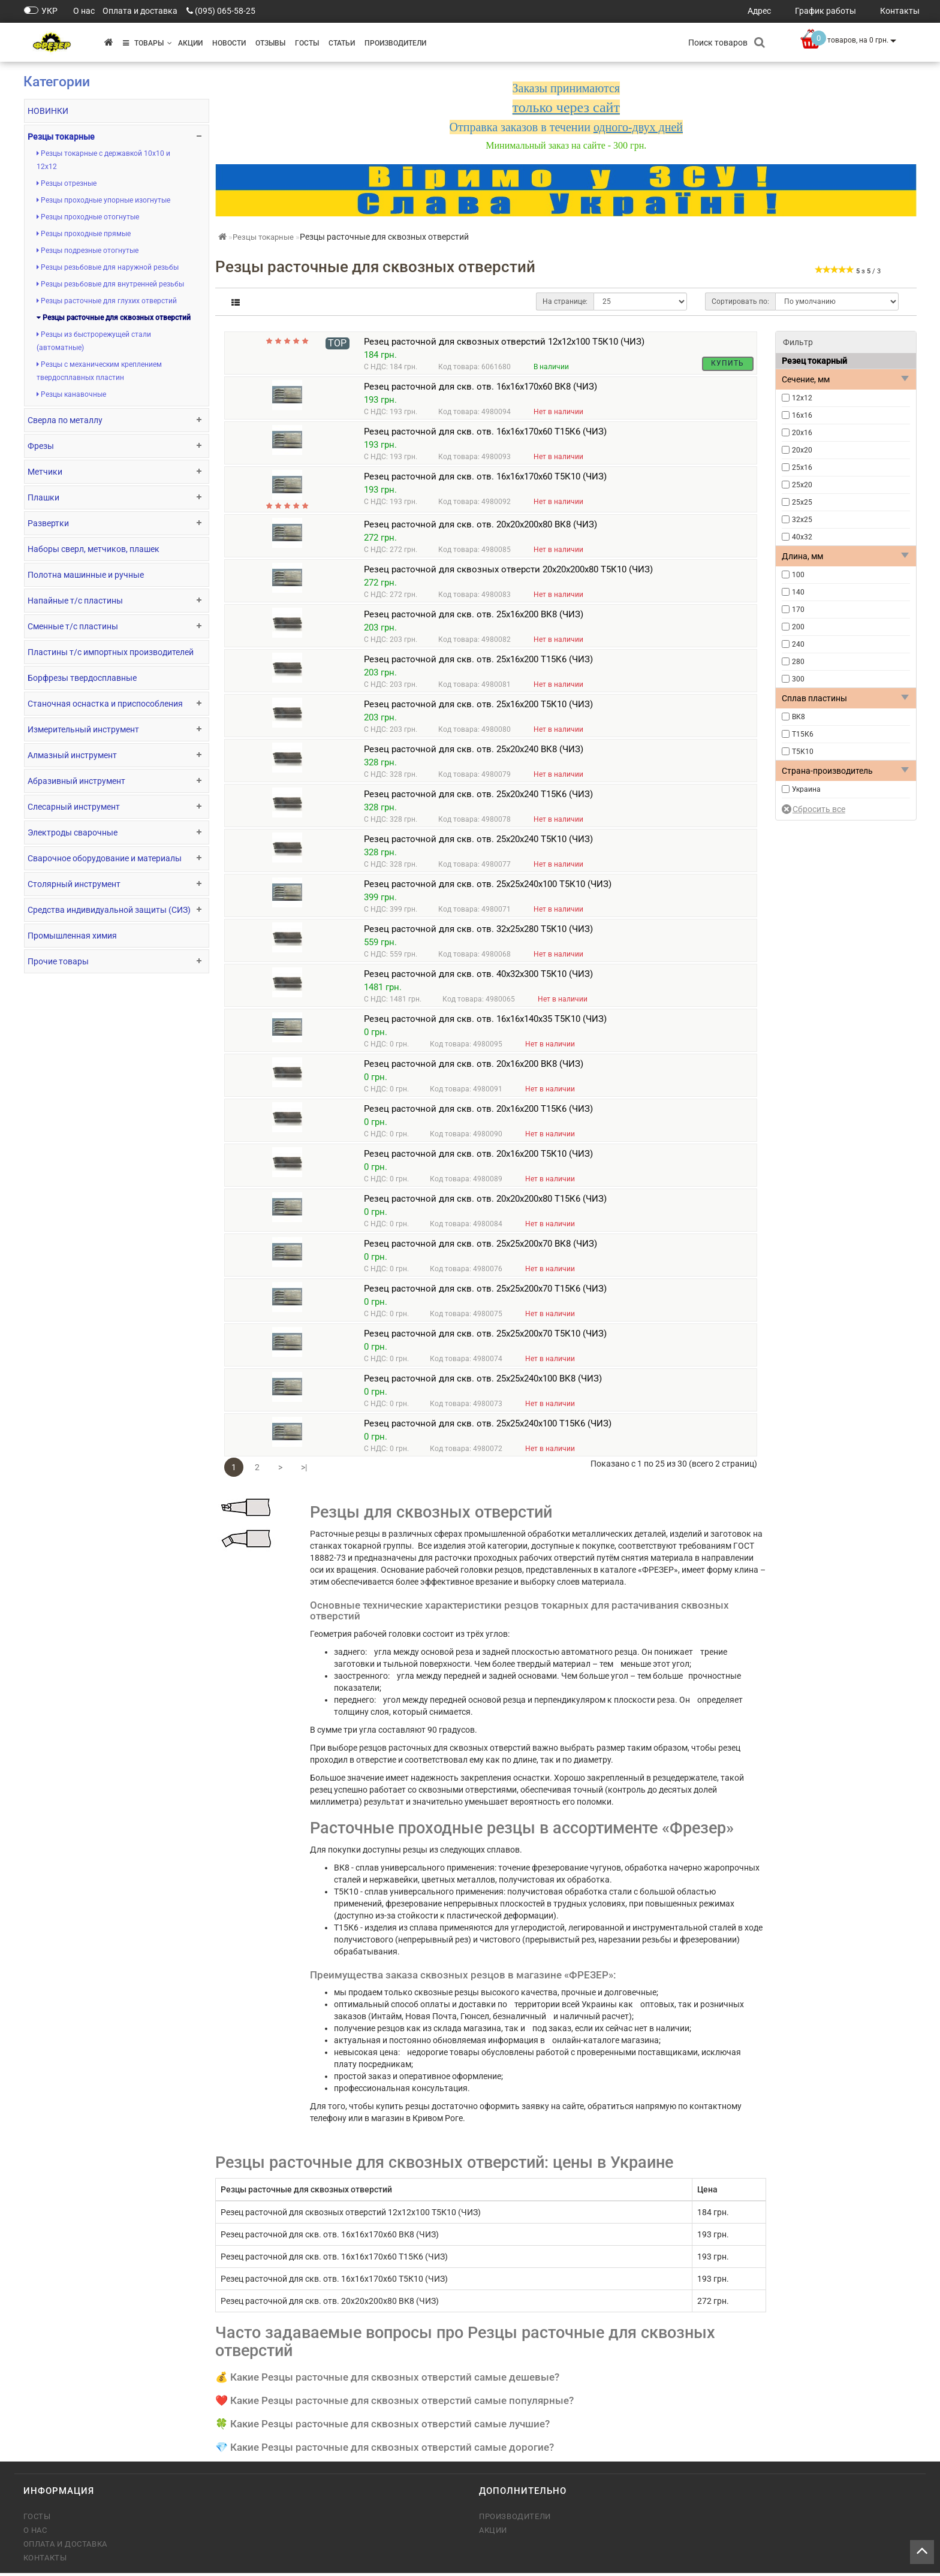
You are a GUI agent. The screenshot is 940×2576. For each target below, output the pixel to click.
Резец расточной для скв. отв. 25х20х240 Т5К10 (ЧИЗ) (478, 842)
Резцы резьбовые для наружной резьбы (108, 267)
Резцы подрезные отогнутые (87, 250)
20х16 (802, 433)
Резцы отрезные (67, 183)
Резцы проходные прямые (84, 234)
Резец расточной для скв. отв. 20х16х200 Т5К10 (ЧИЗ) (478, 1156)
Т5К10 (803, 751)
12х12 (802, 398)
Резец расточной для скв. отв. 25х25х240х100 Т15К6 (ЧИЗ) (487, 1426)
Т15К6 (803, 734)
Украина (806, 789)
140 (798, 592)
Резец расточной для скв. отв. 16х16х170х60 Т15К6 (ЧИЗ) (485, 434)
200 (798, 627)
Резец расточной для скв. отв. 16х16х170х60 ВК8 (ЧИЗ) (480, 389)
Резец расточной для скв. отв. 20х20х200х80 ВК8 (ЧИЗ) (480, 527)
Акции (190, 43)
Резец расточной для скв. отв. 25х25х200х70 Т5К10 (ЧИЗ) (485, 1336)
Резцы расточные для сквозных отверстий (114, 317)
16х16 (802, 415)
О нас (35, 2533)
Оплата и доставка (65, 2546)
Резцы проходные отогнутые (88, 217)
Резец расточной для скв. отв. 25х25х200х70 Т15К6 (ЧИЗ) (485, 1291)
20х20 (802, 450)
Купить (727, 363)
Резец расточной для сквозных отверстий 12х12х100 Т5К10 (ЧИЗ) (504, 341)
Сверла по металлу (65, 420)
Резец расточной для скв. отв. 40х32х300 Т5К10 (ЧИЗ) (478, 977)
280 (798, 661)
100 (798, 575)
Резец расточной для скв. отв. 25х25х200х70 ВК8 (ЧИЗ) (480, 1246)
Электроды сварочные (73, 832)
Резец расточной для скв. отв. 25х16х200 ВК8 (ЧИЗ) (473, 617)
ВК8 (798, 717)
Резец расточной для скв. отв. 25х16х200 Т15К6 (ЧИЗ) (478, 662)
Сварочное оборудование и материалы (105, 858)
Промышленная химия (72, 935)
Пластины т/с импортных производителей (111, 652)
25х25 (802, 502)
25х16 (802, 467)
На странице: (565, 301)
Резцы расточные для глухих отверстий (107, 301)
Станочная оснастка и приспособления (105, 703)
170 (798, 609)
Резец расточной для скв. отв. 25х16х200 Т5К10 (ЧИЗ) (478, 707)
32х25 (802, 519)
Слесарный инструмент (74, 807)
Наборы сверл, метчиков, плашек (93, 549)
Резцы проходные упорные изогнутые (103, 200)
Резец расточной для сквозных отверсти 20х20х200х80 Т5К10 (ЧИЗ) (508, 572)
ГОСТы (307, 43)
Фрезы (41, 446)
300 (798, 679)
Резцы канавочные (71, 394)
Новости (229, 43)
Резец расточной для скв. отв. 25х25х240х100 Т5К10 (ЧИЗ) (487, 887)
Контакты (45, 2560)
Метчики (45, 471)
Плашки (43, 497)
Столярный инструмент (74, 884)
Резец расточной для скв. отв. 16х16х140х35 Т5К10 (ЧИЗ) (485, 1021)
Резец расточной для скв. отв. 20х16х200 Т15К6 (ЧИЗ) (478, 1111)
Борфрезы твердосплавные (82, 678)
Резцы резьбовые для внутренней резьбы (110, 284)
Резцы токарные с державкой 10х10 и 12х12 (103, 160)
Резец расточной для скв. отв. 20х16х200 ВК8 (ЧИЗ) (473, 1066)
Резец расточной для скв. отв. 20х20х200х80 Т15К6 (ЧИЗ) (485, 1201)
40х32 (802, 537)
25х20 (802, 485)
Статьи (342, 43)
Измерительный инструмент (83, 729)
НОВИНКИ (48, 111)
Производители (395, 43)
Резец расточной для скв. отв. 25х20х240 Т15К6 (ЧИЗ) (478, 797)
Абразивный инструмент (76, 781)
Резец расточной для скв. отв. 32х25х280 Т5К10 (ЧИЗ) (478, 932)
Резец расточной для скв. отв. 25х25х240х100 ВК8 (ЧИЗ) (483, 1381)
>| (304, 1470)
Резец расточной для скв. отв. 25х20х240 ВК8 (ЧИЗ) (473, 752)
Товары (147, 43)
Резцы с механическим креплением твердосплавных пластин (99, 371)
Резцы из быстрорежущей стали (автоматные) (94, 341)
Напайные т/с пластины (75, 600)
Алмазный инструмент (72, 755)
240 (798, 644)
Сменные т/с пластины (73, 626)
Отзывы (270, 43)
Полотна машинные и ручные (86, 575)
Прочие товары (58, 961)
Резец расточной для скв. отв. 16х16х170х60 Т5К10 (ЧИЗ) (485, 479)
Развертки (48, 523)
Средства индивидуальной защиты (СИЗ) (109, 910)
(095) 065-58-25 (225, 11)
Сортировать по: (740, 301)
